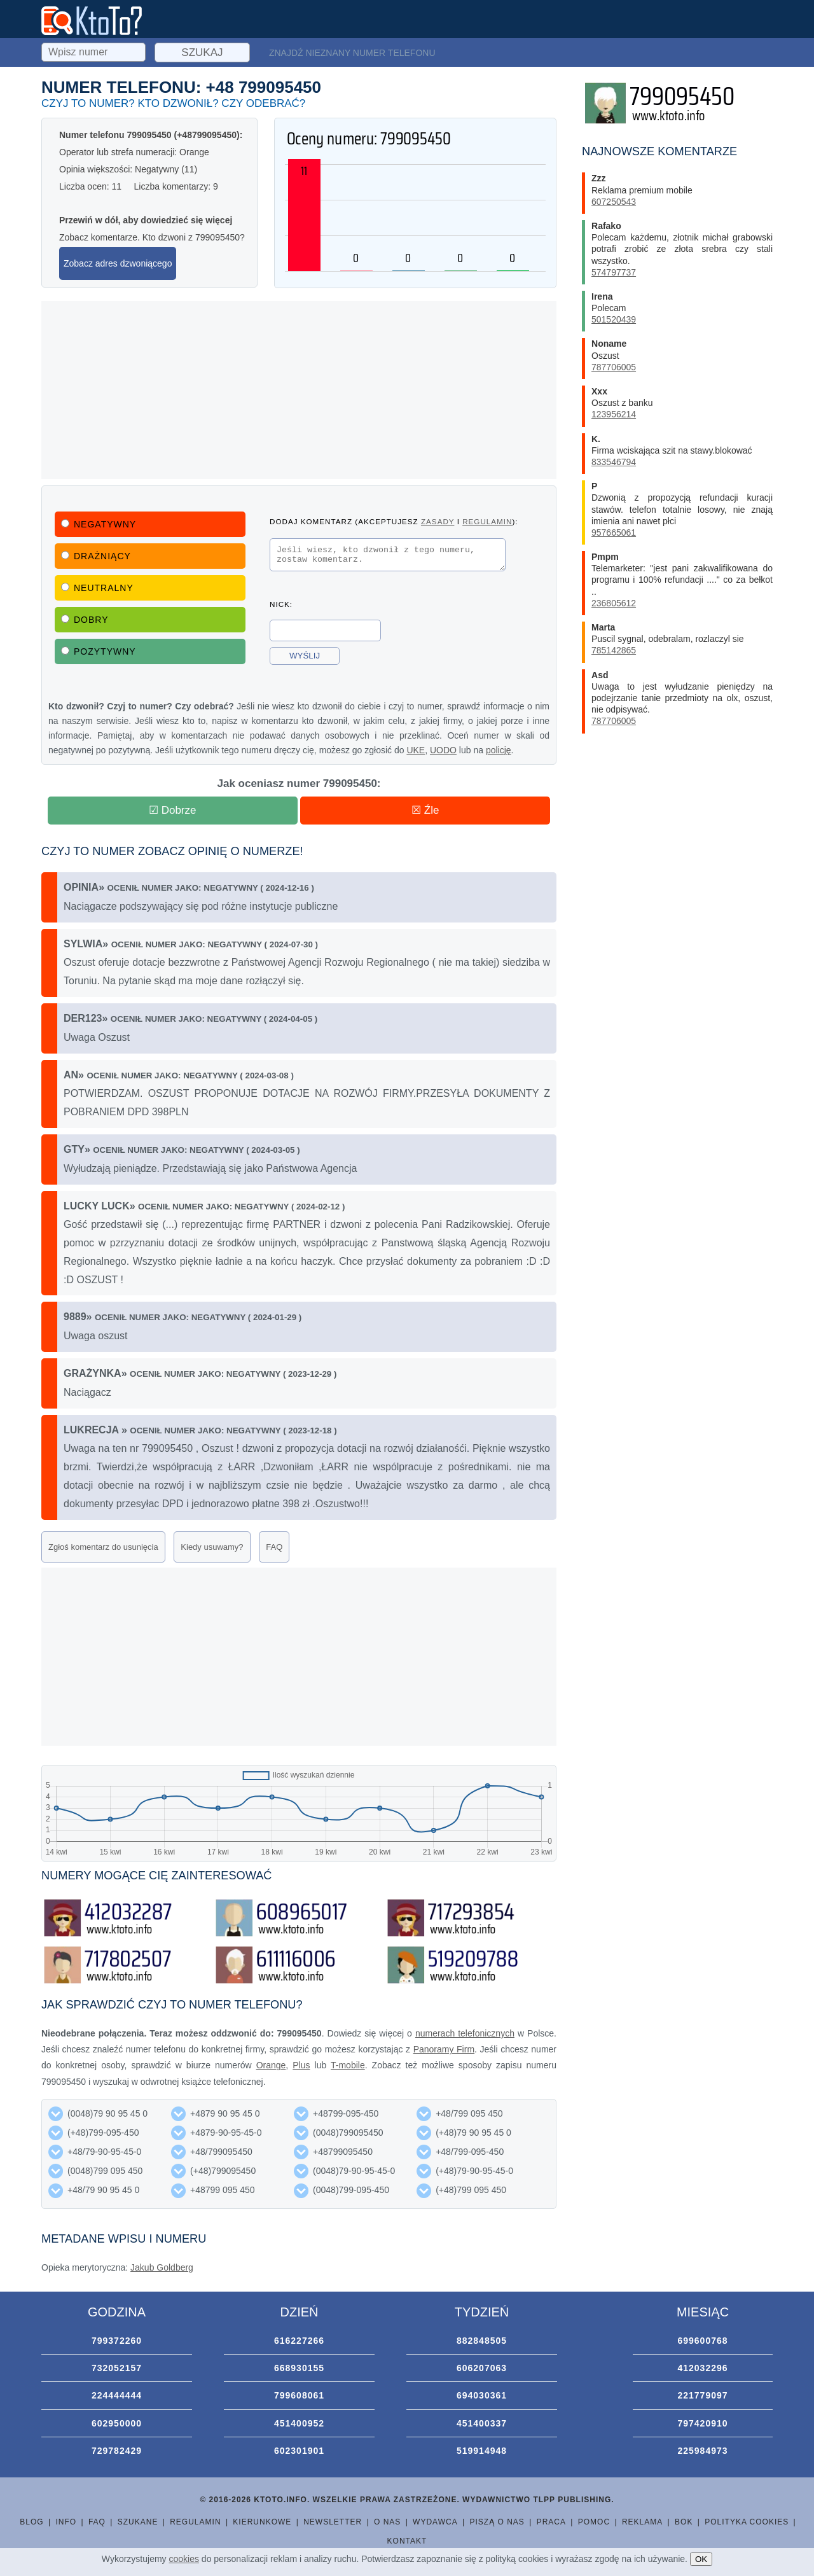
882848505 (482, 2341)
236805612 (613, 603)
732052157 (117, 2368)
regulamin (487, 521)
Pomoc (594, 2521)
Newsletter (332, 2521)
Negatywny (98, 524)
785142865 (613, 650)
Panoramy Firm (443, 2049)
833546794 (613, 462)
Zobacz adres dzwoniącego (118, 263)
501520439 (613, 319)
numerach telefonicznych (464, 2033)
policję (498, 750)
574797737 (613, 272)
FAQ (274, 1547)
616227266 (299, 2341)
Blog (31, 2521)
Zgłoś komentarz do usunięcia (103, 1547)
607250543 (613, 202)
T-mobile (348, 2065)
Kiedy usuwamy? (212, 1547)
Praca (551, 2521)
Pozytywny (98, 651)
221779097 (702, 2395)
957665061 (613, 532)
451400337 (482, 2423)
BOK (684, 2521)
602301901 (299, 2451)
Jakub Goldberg (161, 2267)
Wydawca (435, 2521)
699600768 (702, 2341)
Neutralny (97, 588)
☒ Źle (425, 810)
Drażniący (96, 556)
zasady (437, 521)
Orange (271, 2065)
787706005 (613, 367)
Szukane (138, 2521)
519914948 (482, 2451)
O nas (387, 2521)
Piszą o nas (496, 2521)
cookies (184, 2559)
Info (65, 2521)
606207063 (482, 2368)
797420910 (702, 2423)
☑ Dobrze (173, 810)
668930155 (299, 2368)
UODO (443, 750)
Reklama (642, 2521)
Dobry (85, 620)
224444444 (117, 2395)
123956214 (613, 414)
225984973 (702, 2451)
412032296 (702, 2368)
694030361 (482, 2395)
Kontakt (407, 2541)
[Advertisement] (298, 390)
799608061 (299, 2395)
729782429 (117, 2451)
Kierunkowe (262, 2521)
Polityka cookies (747, 2521)
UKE (415, 750)
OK (701, 2559)
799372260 (117, 2341)
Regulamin (195, 2521)
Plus (301, 2065)
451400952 (299, 2423)
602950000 (117, 2423)
